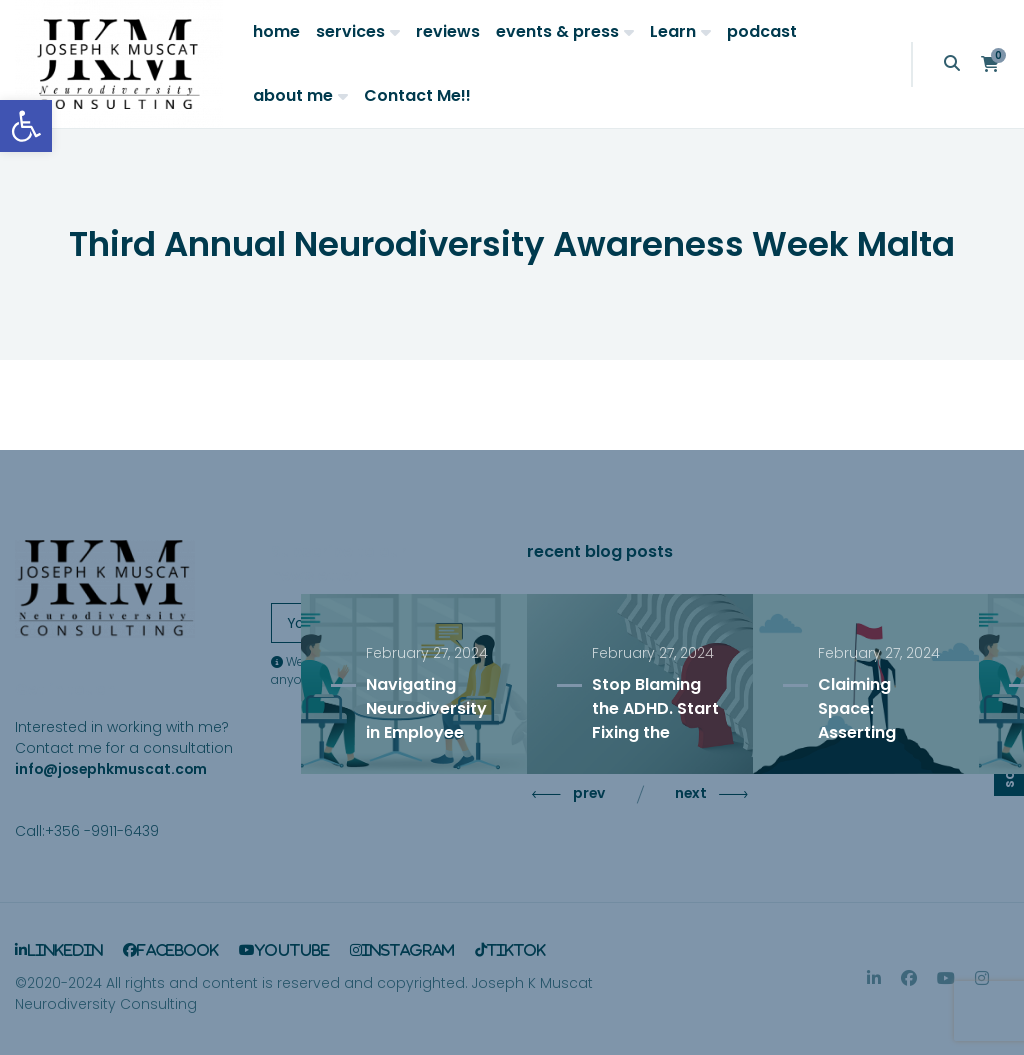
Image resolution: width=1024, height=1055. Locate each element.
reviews (448, 31)
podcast (762, 31)
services (350, 31)
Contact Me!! (417, 95)
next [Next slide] (709, 794)
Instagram (408, 950)
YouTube (292, 950)
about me (293, 95)
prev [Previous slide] (571, 794)
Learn (673, 31)
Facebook (178, 950)
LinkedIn (65, 950)
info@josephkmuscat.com (111, 769)
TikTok (516, 950)
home (276, 31)
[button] (26, 126)
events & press (557, 31)
